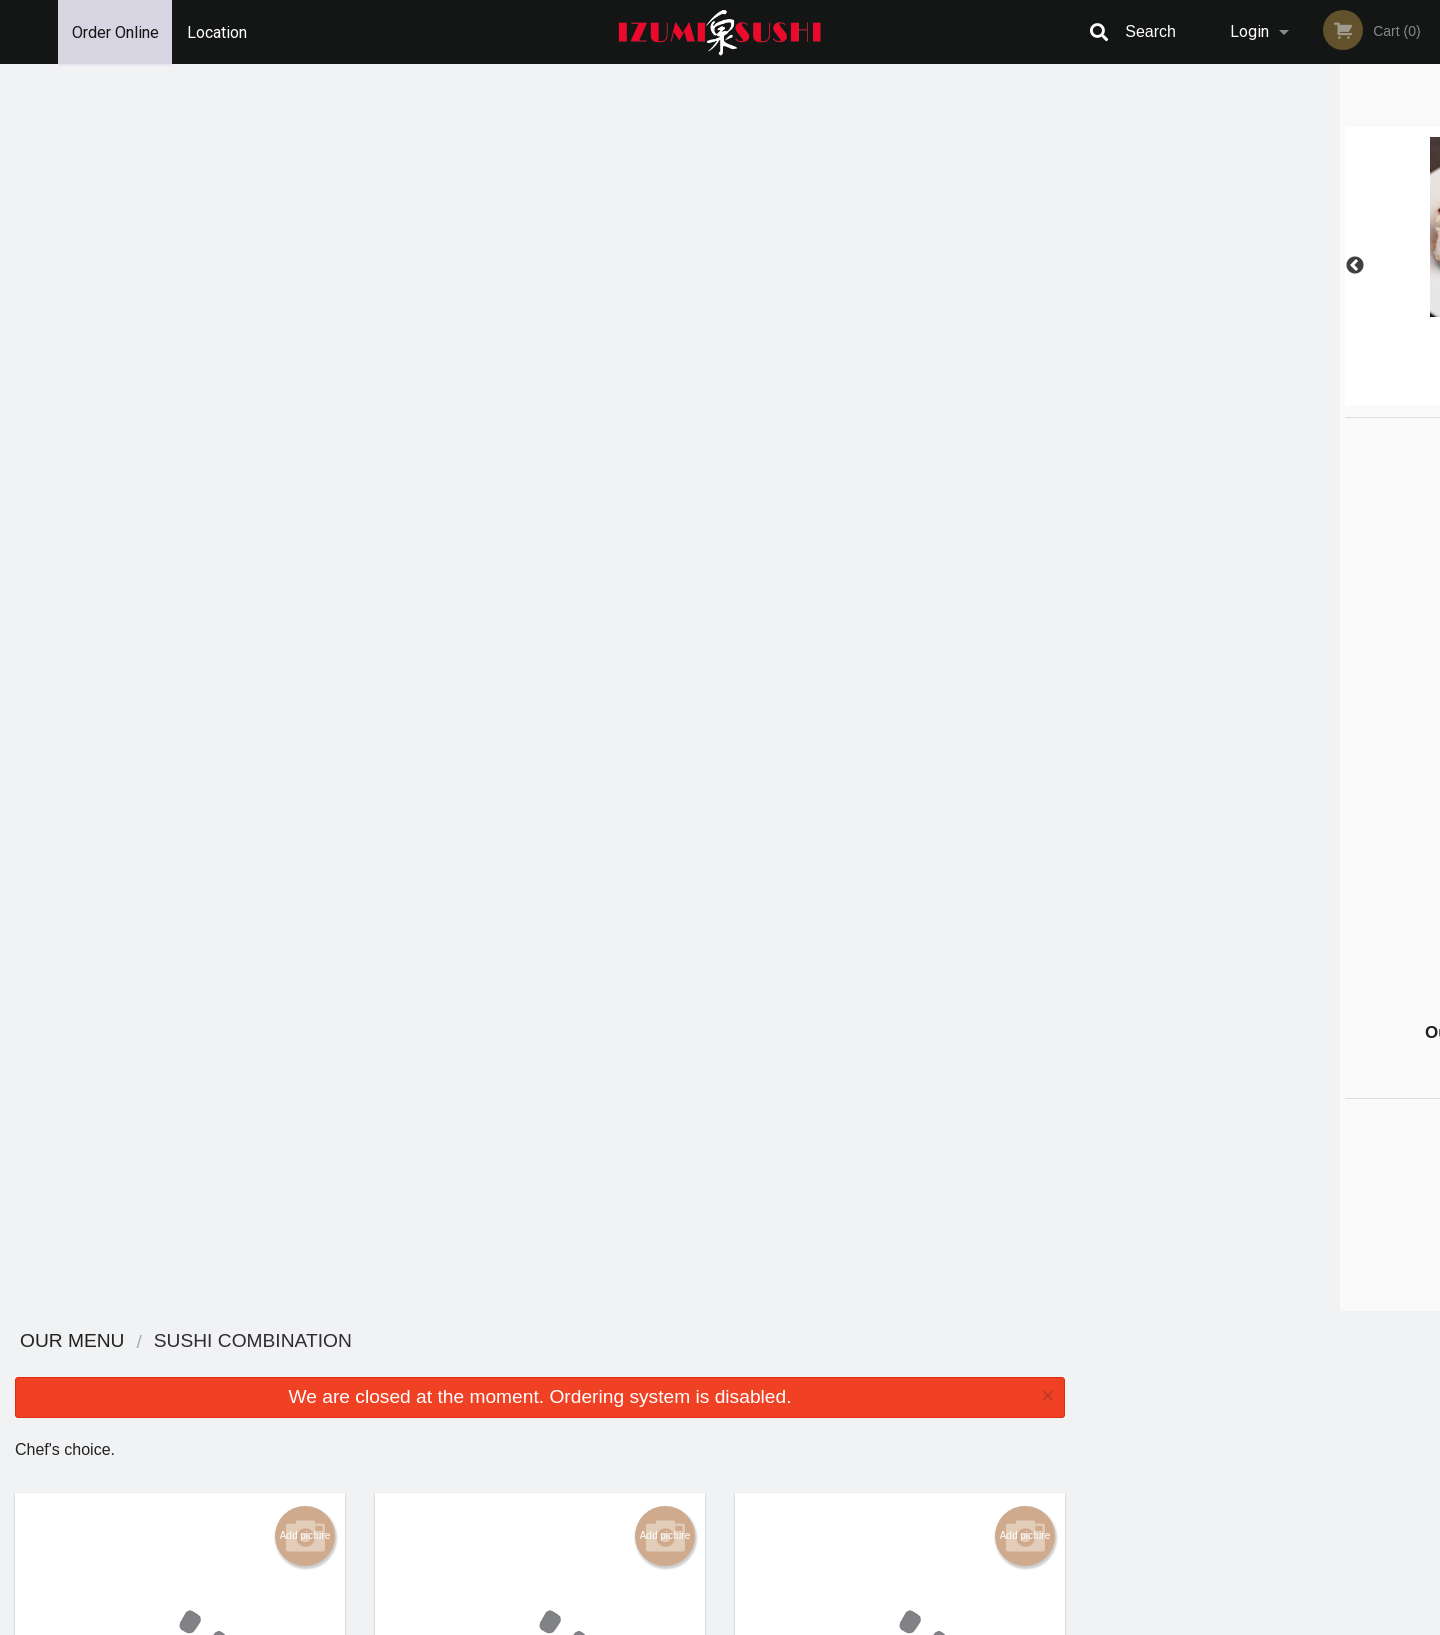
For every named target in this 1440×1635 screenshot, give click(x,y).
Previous (1095, 266)
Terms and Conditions (880, 1392)
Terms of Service (753, 1621)
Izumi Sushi (283, 1341)
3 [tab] (1245, 395)
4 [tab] (1275, 395)
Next (1425, 266)
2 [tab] (1215, 395)
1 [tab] (1185, 395)
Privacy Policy (858, 1416)
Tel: (1045, 1416)
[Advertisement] (1210, 718)
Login (1249, 31)
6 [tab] (1335, 395)
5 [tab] (1305, 395)
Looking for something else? (540, 820)
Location (218, 31)
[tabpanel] (1260, 266)
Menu (668, 1367)
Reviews (842, 1367)
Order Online (115, 31)
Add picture (305, 289)
